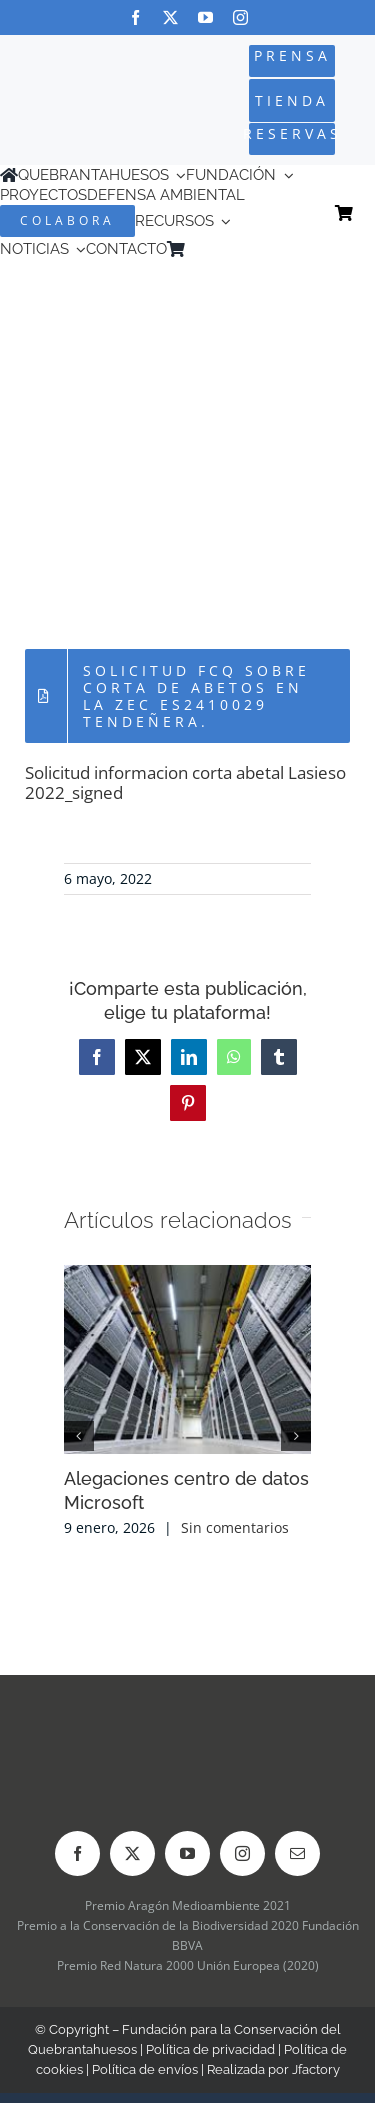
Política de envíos (145, 2069)
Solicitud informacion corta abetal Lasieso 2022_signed (185, 782)
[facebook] (135, 17)
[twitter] (170, 17)
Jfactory (316, 2069)
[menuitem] (223, 249)
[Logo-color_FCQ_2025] (64, 84)
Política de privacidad (210, 2049)
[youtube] (205, 17)
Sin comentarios (235, 1527)
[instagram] (240, 17)
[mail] (297, 1853)
